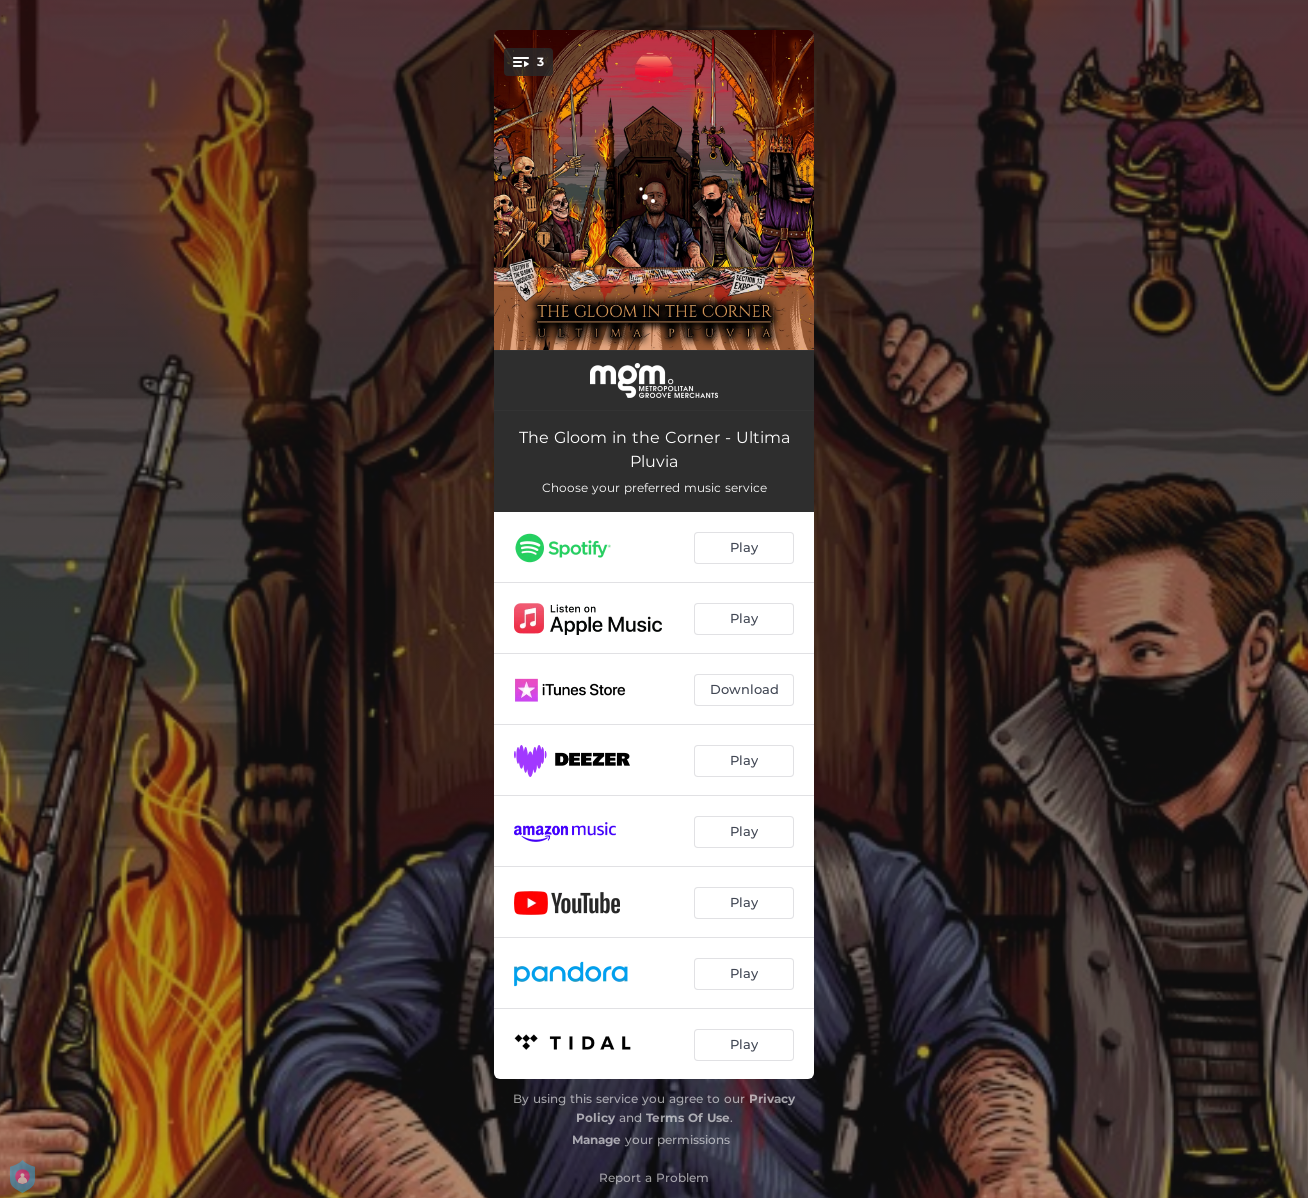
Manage (596, 1139)
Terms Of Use (688, 1117)
